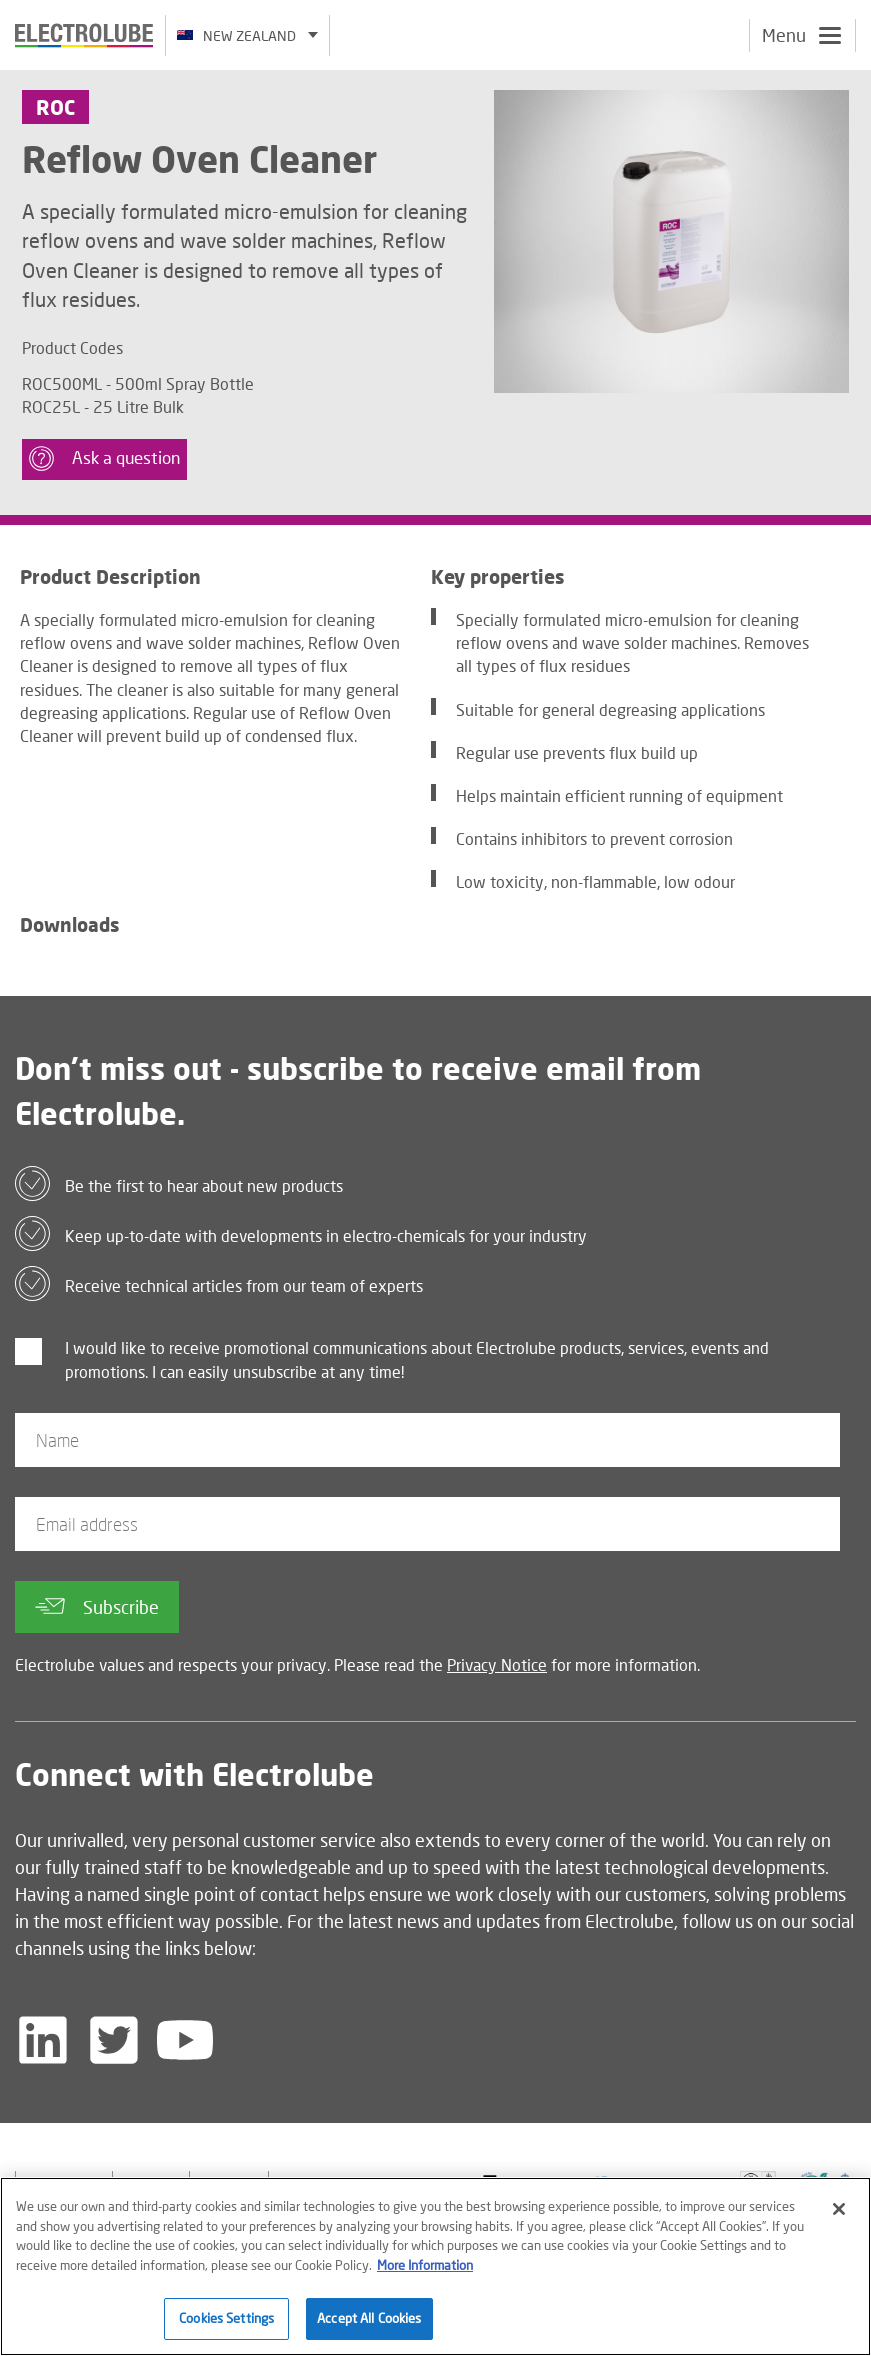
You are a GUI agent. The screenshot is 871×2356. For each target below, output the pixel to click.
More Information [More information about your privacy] (425, 2265)
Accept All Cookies (369, 2318)
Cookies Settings (226, 2318)
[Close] (839, 2209)
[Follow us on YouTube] (185, 2040)
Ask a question (104, 458)
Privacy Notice (497, 1664)
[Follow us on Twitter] (114, 2040)
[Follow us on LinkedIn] (43, 2040)
